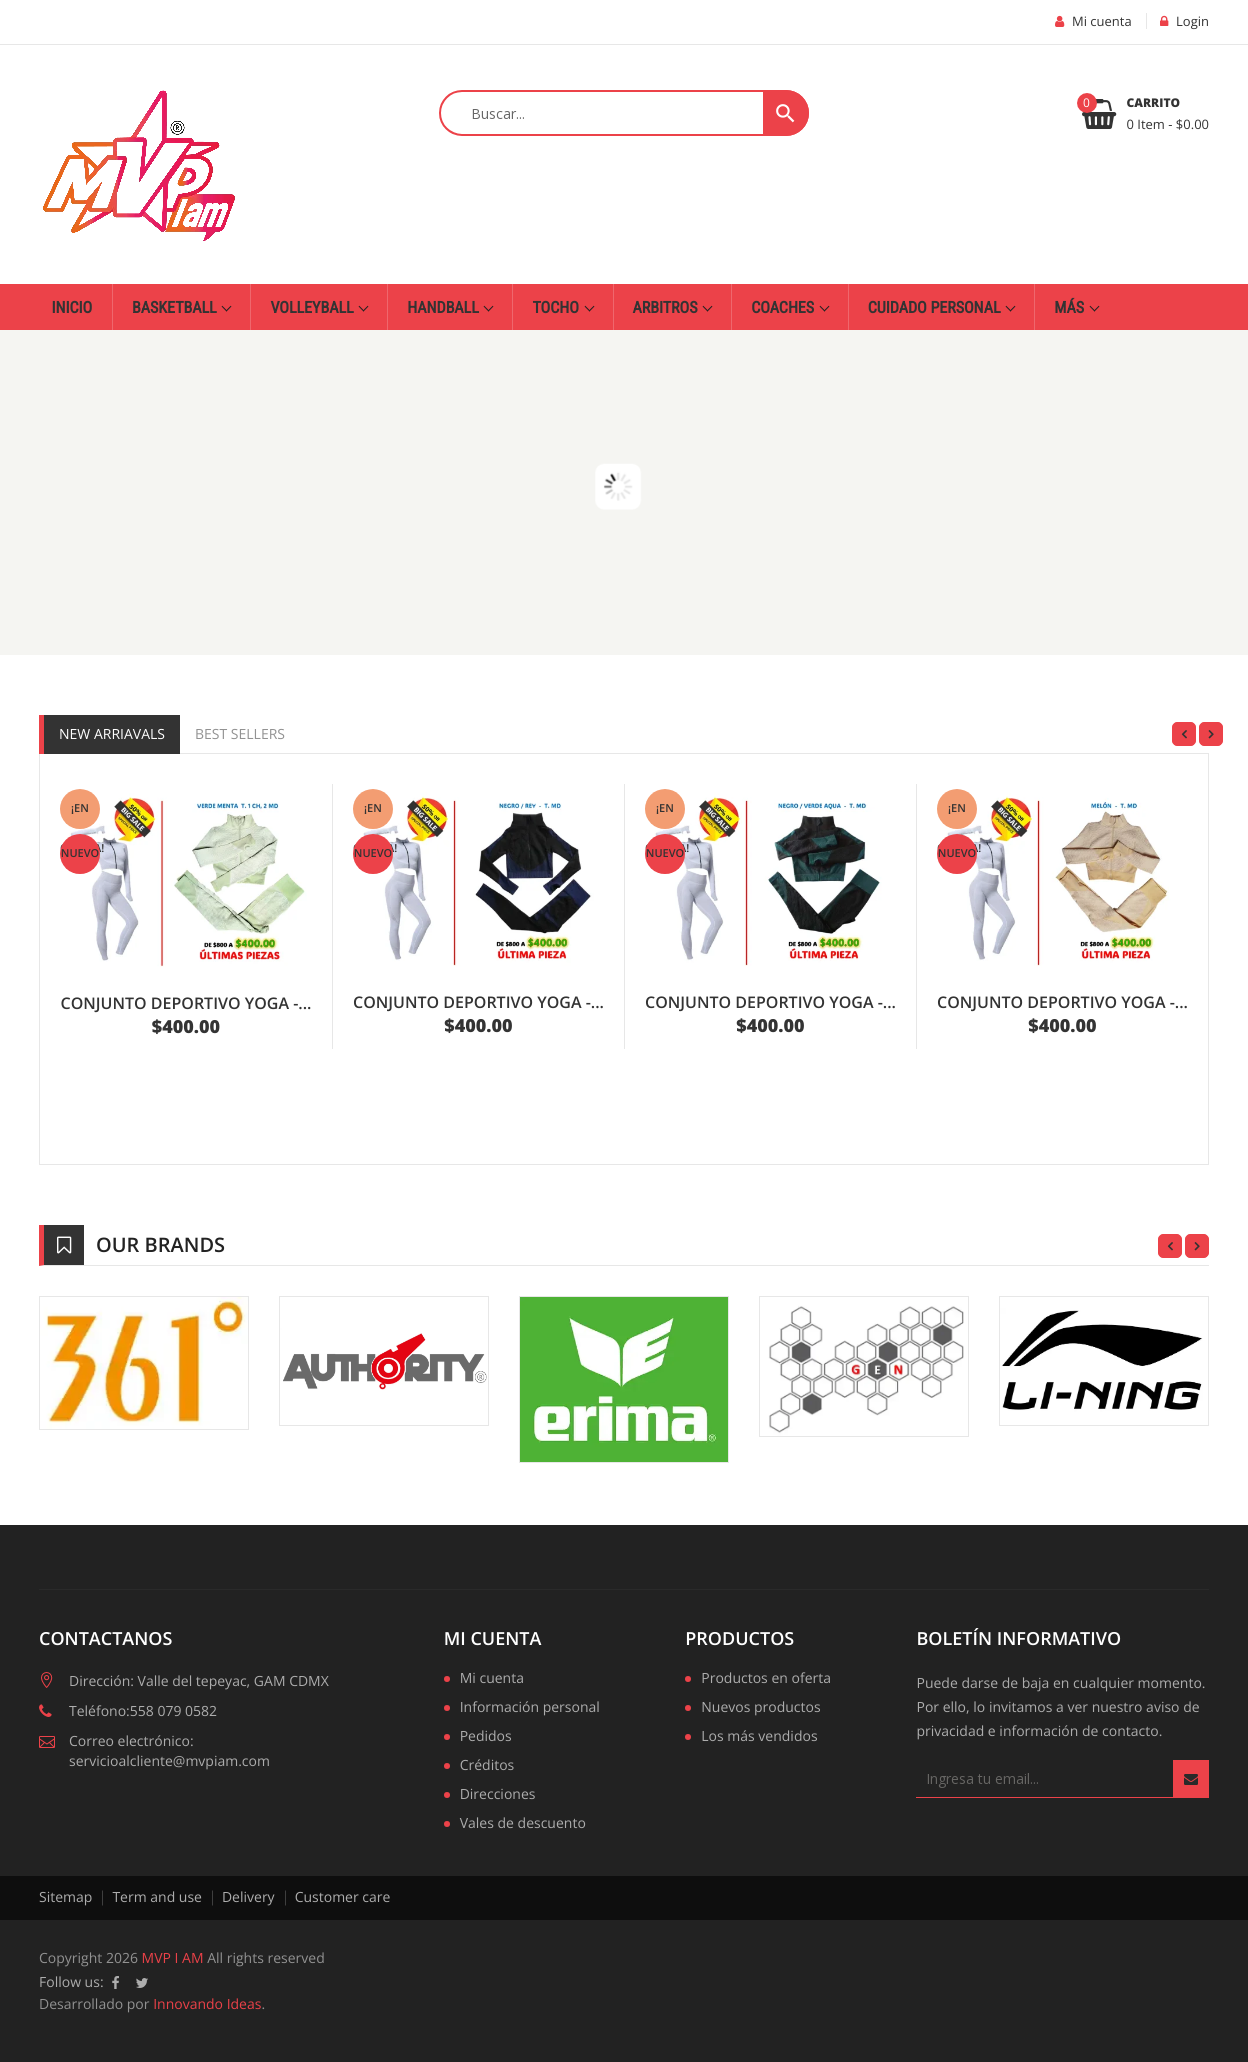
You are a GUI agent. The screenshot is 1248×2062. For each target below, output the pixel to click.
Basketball (176, 307)
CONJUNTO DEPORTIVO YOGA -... (186, 1003)
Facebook (116, 1983)
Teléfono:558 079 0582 (143, 1711)
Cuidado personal (936, 307)
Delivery (248, 1897)
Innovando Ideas (207, 2004)
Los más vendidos (759, 1738)
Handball (444, 307)
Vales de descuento (523, 1825)
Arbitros (667, 307)
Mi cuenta (493, 1639)
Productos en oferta (766, 1680)
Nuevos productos (760, 1709)
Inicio (72, 307)
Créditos (487, 1767)
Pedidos (486, 1738)
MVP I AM (173, 1958)
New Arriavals (112, 734)
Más (1070, 307)
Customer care (343, 1897)
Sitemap (65, 1897)
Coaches (784, 307)
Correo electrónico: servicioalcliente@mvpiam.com (169, 1751)
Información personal (530, 1709)
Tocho (557, 307)
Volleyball (313, 307)
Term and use (157, 1897)
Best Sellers (240, 734)
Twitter (142, 1983)
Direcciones (498, 1796)
